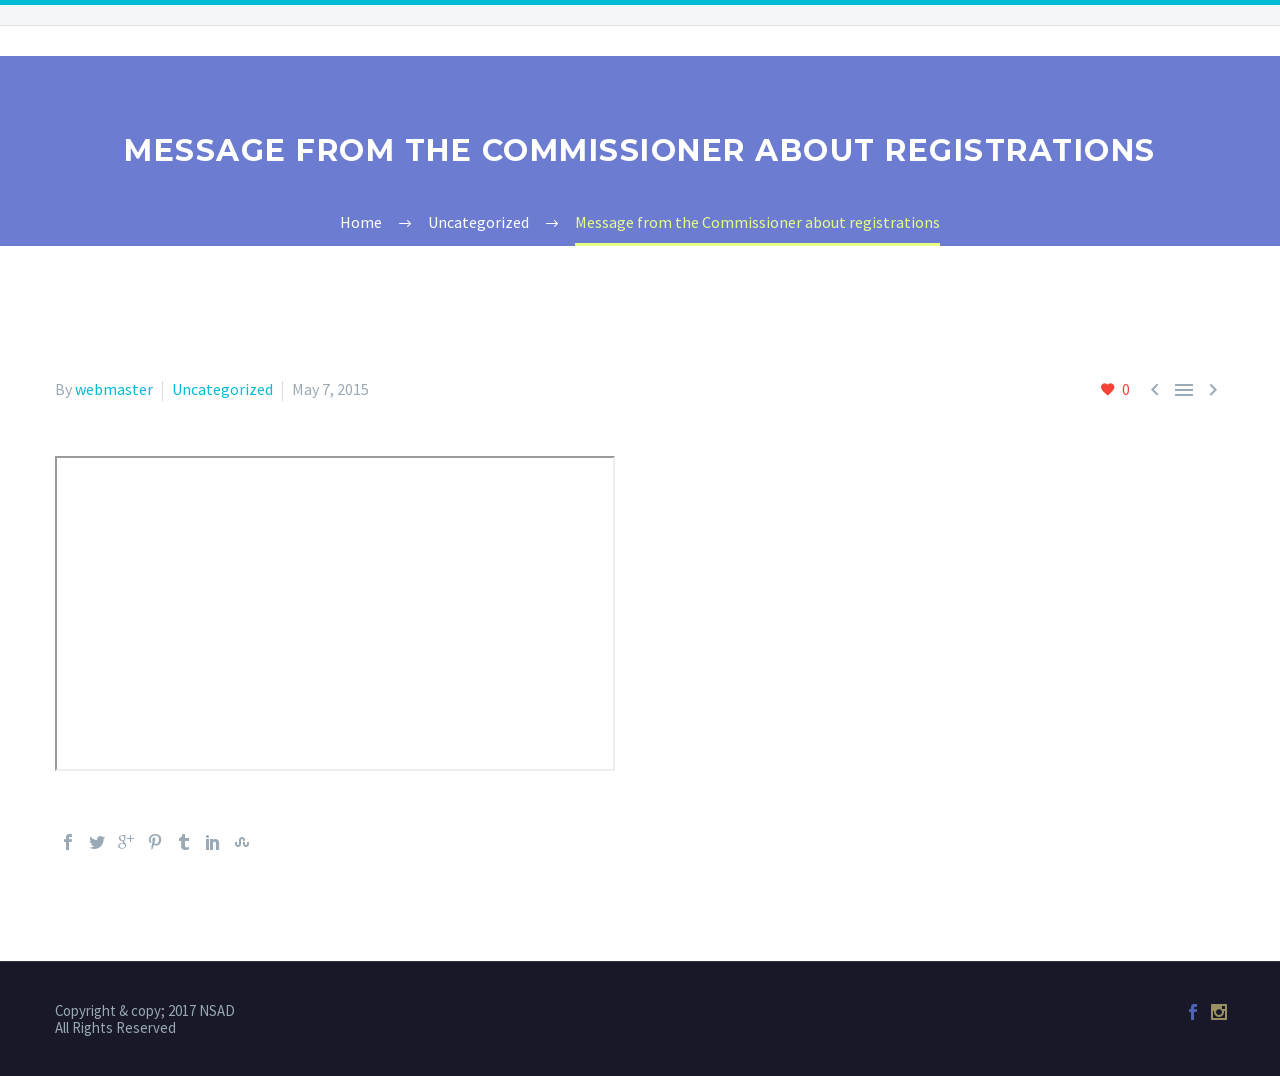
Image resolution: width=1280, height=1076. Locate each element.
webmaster (114, 389)
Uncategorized (222, 389)
